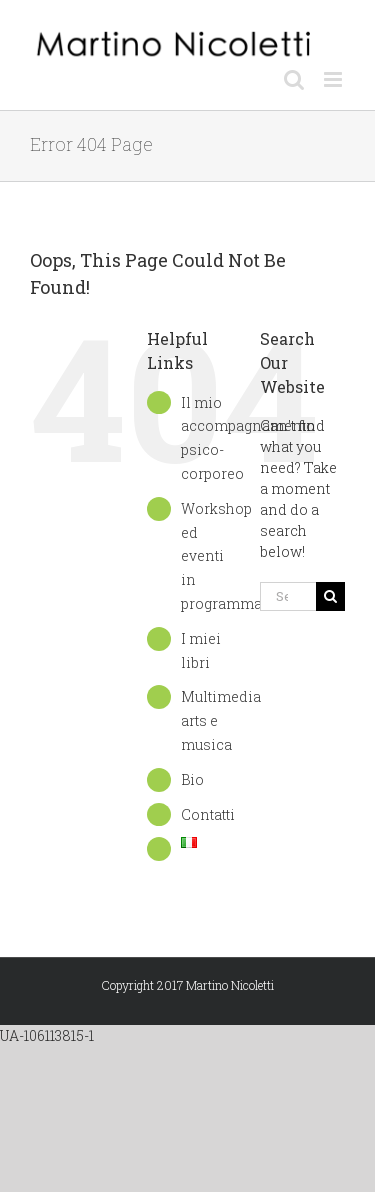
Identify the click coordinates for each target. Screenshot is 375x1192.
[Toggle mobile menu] (334, 79)
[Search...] (288, 596)
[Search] (330, 596)
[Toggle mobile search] (294, 79)
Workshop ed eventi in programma (221, 556)
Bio (192, 779)
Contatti (208, 814)
